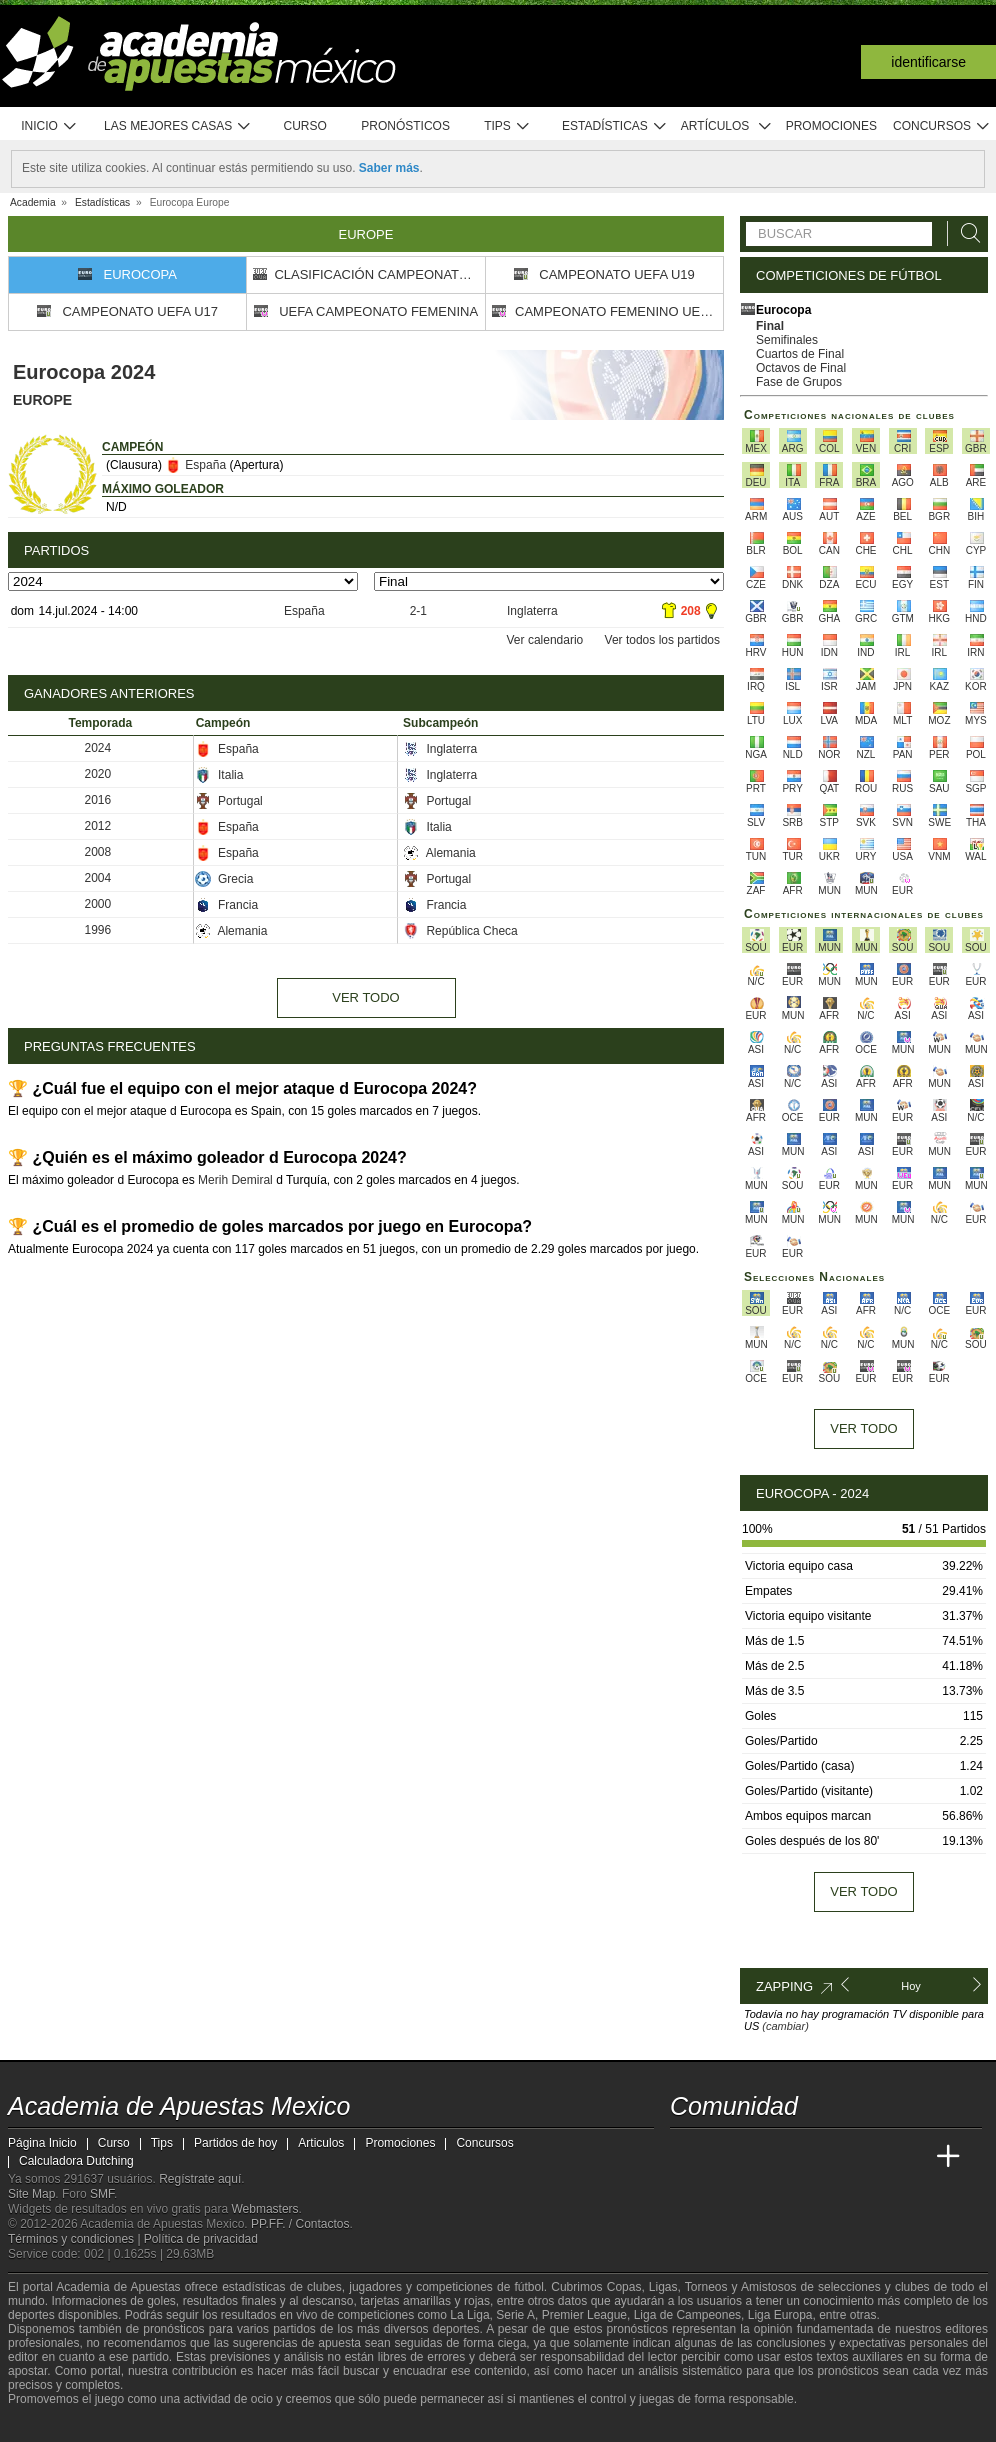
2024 (98, 748)
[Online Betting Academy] (799, 2157)
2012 (98, 826)
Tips (507, 126)
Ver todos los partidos (662, 640)
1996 (98, 930)
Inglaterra (532, 611)
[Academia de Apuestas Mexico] (687, 2157)
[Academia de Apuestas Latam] (874, 2157)
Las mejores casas (178, 126)
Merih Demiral (235, 1180)
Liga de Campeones (687, 2315)
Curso (305, 126)
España (195, 465)
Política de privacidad (201, 2239)
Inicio (49, 126)
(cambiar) (785, 2026)
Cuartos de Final (800, 354)
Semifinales (787, 340)
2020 (98, 774)
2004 (98, 878)
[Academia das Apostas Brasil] (762, 2157)
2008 (98, 852)
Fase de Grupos (799, 382)
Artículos (726, 126)
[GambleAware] (54, 2425)
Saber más (389, 168)
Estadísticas (614, 126)
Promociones (831, 126)
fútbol (528, 2287)
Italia (219, 775)
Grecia (224, 879)
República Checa (460, 931)
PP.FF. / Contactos (300, 2224)
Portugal (229, 801)
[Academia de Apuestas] (836, 2157)
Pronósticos (405, 126)
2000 (98, 904)
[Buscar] (965, 233)
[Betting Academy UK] (911, 2157)
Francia (226, 905)
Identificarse (928, 62)
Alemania (439, 853)
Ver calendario (545, 640)
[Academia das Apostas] (724, 2157)
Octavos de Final (801, 368)
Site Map (31, 2194)
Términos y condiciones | (76, 2239)
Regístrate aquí (200, 2179)
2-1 (418, 611)
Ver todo (365, 997)
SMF (102, 2194)
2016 (98, 800)
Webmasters (264, 2209)
